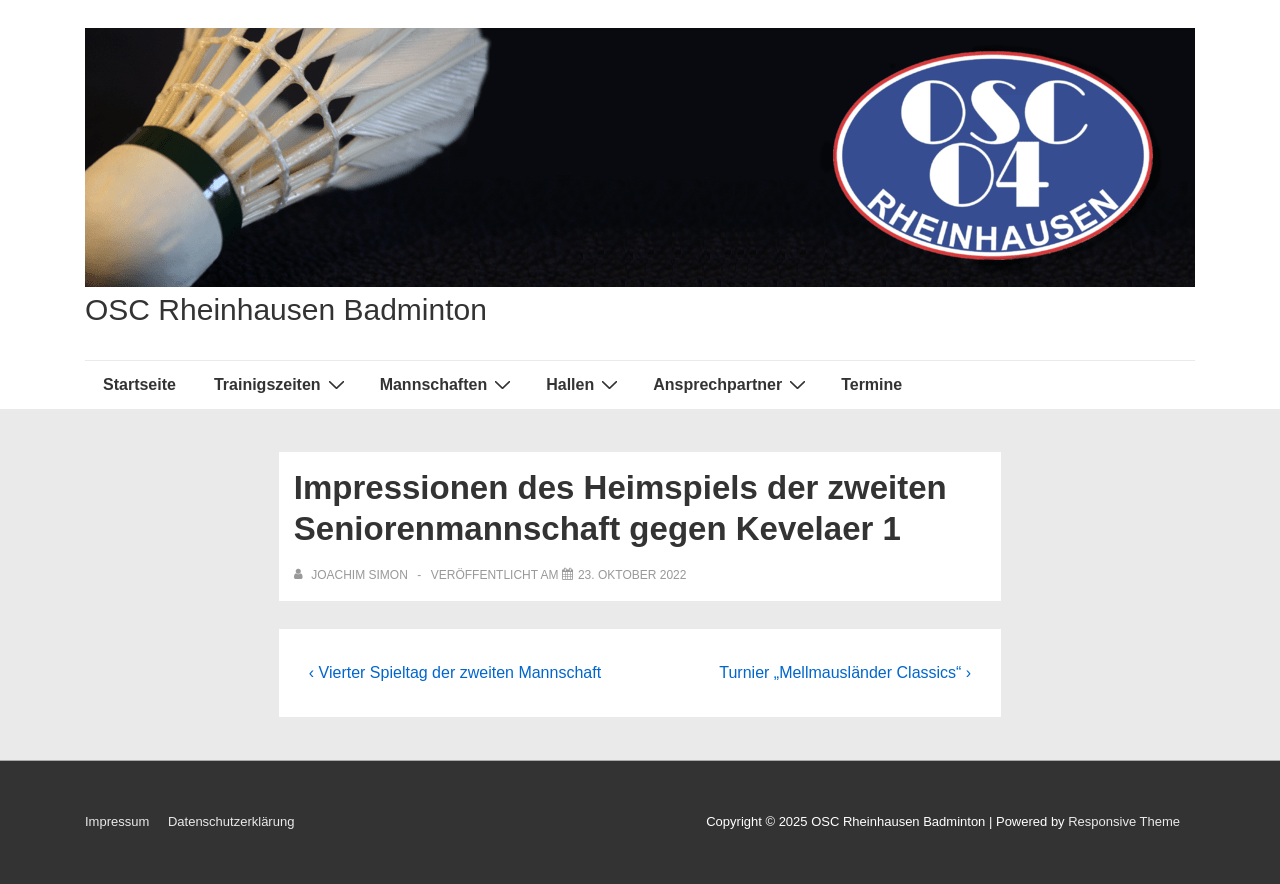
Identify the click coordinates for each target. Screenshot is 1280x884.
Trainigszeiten (282, 384)
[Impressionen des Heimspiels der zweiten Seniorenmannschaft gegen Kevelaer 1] (632, 575)
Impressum (117, 821)
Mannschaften (448, 384)
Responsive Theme (1124, 821)
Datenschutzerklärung (231, 821)
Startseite (139, 384)
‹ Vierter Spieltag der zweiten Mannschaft (455, 672)
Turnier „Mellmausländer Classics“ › (845, 672)
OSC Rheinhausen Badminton (286, 309)
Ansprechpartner (732, 384)
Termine (871, 384)
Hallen (584, 384)
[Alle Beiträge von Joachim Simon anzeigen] (352, 575)
